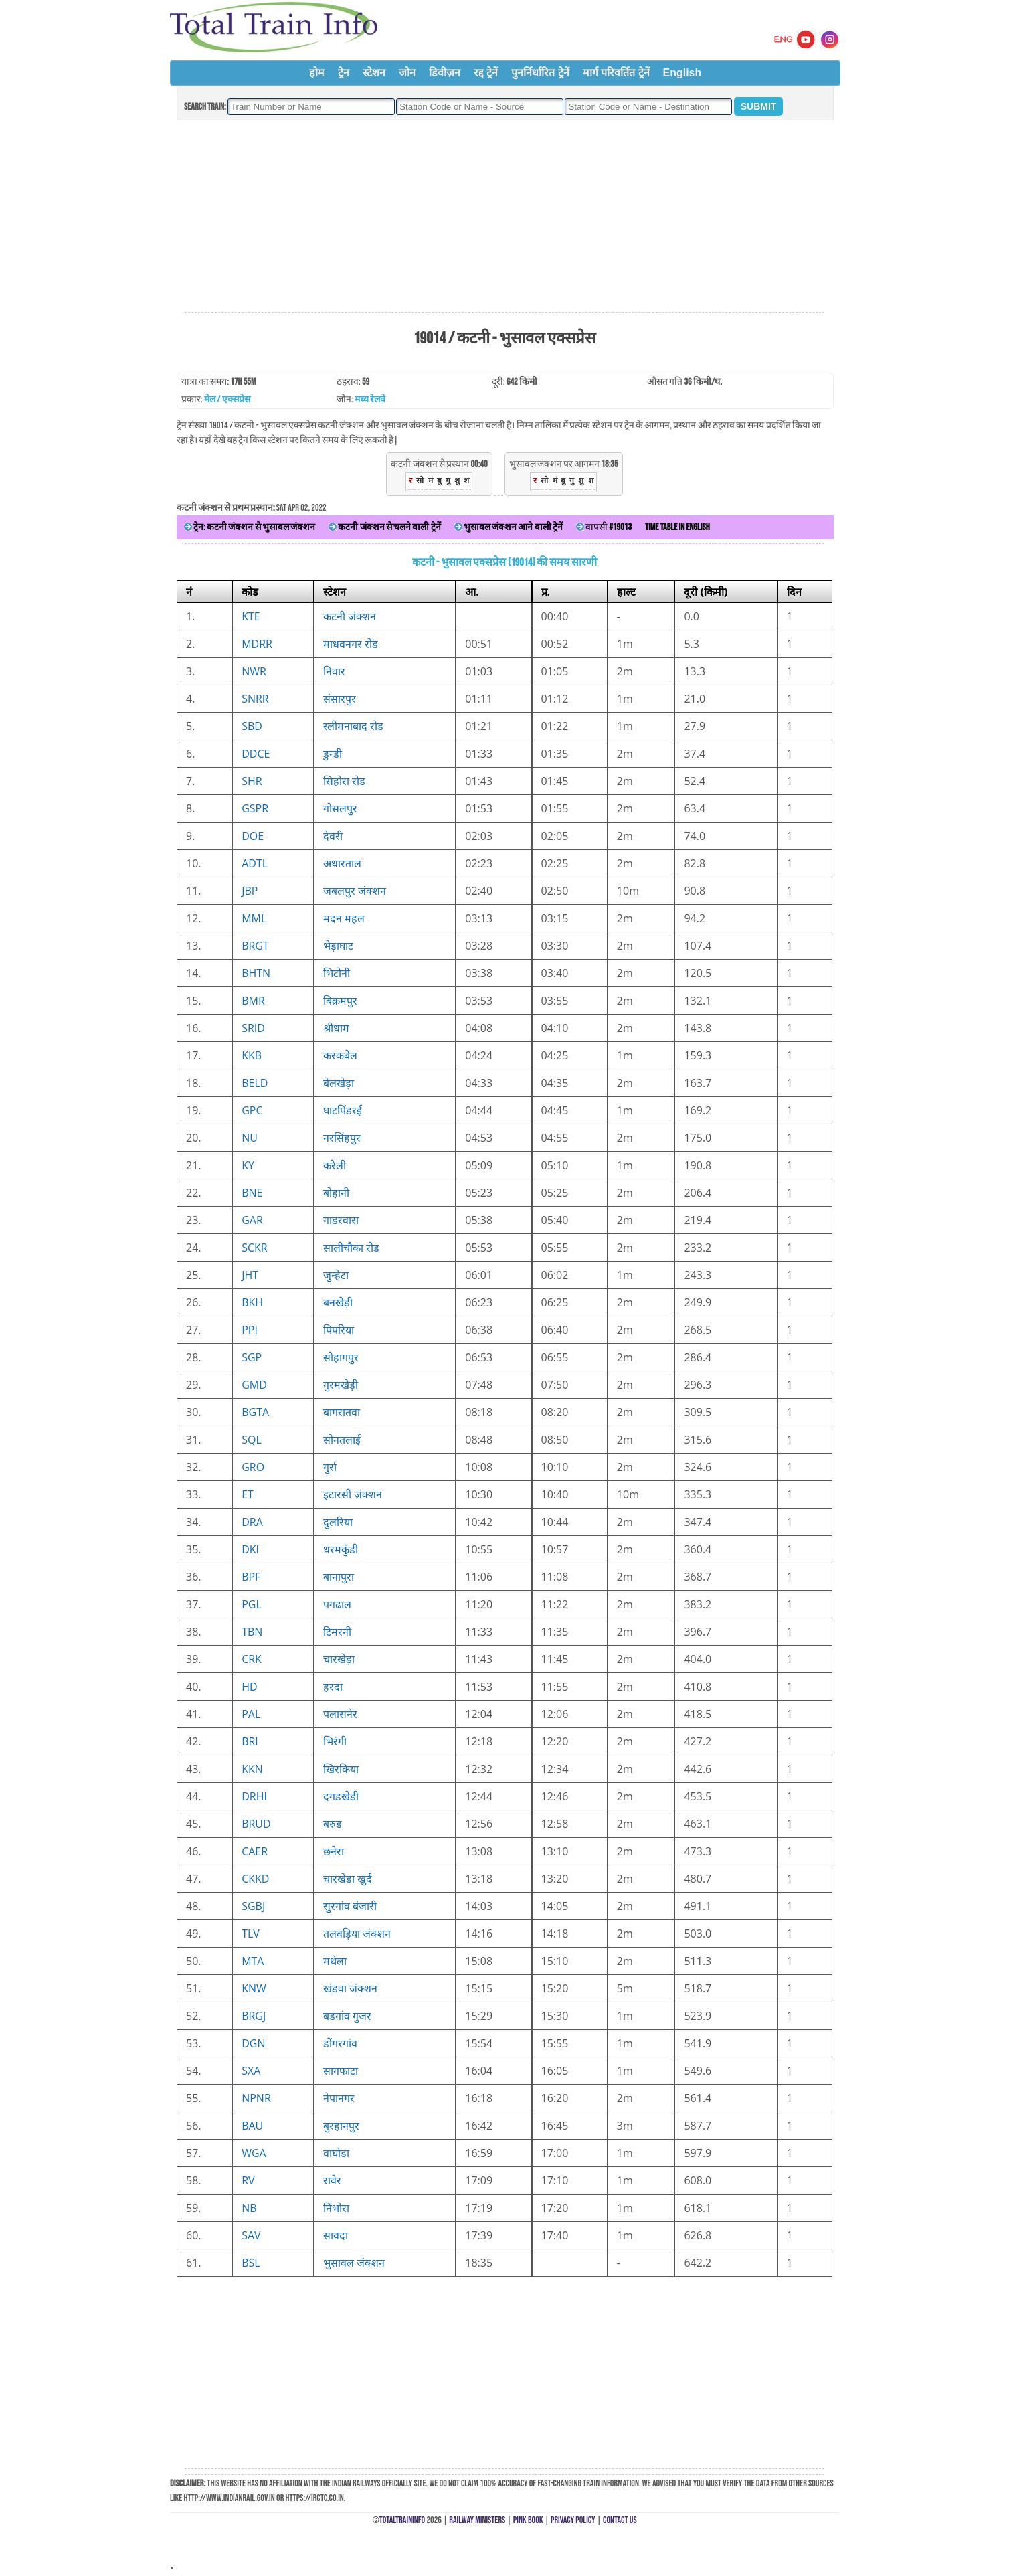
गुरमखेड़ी (340, 1384)
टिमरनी (337, 1631)
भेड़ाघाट (338, 945)
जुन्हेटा (336, 1275)
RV (248, 2180)
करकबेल (340, 1055)
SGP (252, 1357)
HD (249, 1686)
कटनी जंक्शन (349, 616)
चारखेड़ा (339, 1659)
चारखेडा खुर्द (347, 1878)
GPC (252, 1110)
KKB (252, 1055)
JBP (250, 890)
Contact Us (620, 2520)
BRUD (256, 1823)
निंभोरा (336, 2208)
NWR (254, 671)
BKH (252, 1302)
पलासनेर (340, 1714)
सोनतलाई (342, 1439)
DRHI (254, 1796)
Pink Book (528, 2520)
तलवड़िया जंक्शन (357, 1933)
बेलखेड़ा (338, 1083)
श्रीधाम (336, 1028)
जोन (407, 72)
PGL (252, 1604)
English (682, 72)
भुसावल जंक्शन (354, 2262)
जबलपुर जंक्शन (354, 890)
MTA (253, 1961)
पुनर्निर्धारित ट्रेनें (540, 72)
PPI (250, 1329)
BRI (250, 1741)
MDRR (257, 643)
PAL (251, 1714)
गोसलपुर (340, 808)
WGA (254, 2153)
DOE (253, 836)
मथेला (335, 1961)
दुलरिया (338, 1522)
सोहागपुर (341, 1357)
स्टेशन (374, 72)
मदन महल (344, 918)
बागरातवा (341, 1412)
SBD (252, 726)
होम (317, 72)
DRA (252, 1522)
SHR (252, 781)
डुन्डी (332, 753)
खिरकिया (341, 1769)
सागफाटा (340, 2070)
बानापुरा (338, 1576)
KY (248, 1165)
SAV (251, 2235)
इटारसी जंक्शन (352, 1494)
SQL (252, 1439)
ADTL (255, 863)
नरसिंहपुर (342, 1137)
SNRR (255, 698)
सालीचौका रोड (351, 1247)
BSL (251, 2262)
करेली (334, 1165)
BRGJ (254, 2015)
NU (250, 1137)
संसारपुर (339, 698)
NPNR (256, 2098)
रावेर (332, 2180)
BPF (251, 1576)
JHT (250, 1275)
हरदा (333, 1686)
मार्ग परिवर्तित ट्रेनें (616, 72)
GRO (253, 1467)
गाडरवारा (341, 1220)
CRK (252, 1659)
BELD (255, 1083)
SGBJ (253, 1906)
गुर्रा (330, 1467)
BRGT (255, 945)
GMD (254, 1384)
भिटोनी (336, 973)
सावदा (335, 2235)
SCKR (255, 1247)
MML (254, 918)
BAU (252, 2125)
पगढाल (337, 1604)
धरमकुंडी (340, 1549)
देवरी (333, 836)
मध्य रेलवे (370, 399)
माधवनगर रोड (350, 643)
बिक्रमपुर (340, 1000)
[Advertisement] (504, 217)
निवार (334, 671)
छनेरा (333, 1851)
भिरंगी (335, 1741)
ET (248, 1494)
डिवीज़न (444, 72)
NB (249, 2208)
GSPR (255, 808)
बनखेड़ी (338, 1302)
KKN (252, 1769)
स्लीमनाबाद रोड (353, 726)
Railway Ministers (477, 2520)
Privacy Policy (573, 2520)
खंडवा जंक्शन (350, 1988)
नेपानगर (339, 2098)
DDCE (256, 753)
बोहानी (336, 1192)
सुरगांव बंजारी (350, 1906)
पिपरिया (338, 1329)
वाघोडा (336, 2153)
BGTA (255, 1412)
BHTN (256, 973)
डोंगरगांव (340, 2043)
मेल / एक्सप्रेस (227, 399)
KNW (254, 1988)
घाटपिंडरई (342, 1110)
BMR (253, 1000)
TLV (251, 1933)
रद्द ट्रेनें (486, 72)
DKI (250, 1549)
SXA (251, 2070)
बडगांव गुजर (347, 2015)
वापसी (604, 527)
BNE (252, 1192)
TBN (252, 1631)
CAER (255, 1851)
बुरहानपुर (341, 2125)
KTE (251, 616)
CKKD (255, 1878)
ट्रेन (343, 72)
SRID (253, 1028)
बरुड (332, 1823)
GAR (252, 1220)
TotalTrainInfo (402, 2520)
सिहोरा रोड (344, 781)
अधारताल (342, 863)
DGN (253, 2043)
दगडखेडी (341, 1796)
